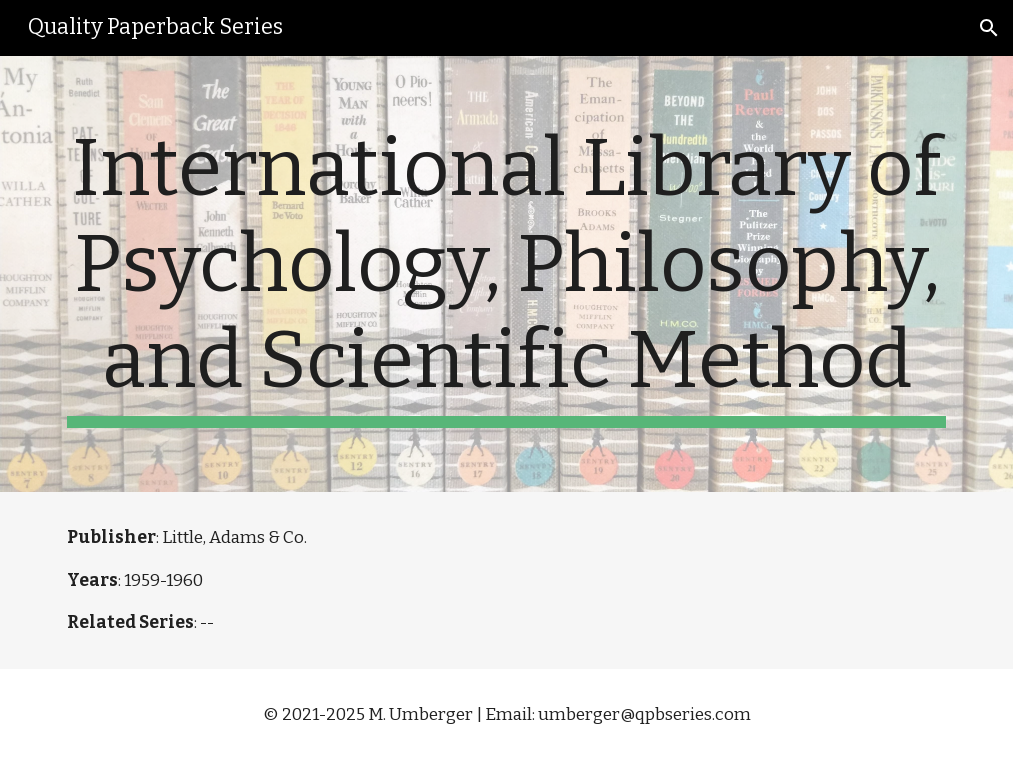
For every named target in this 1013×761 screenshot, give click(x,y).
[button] (989, 28)
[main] (506, 274)
